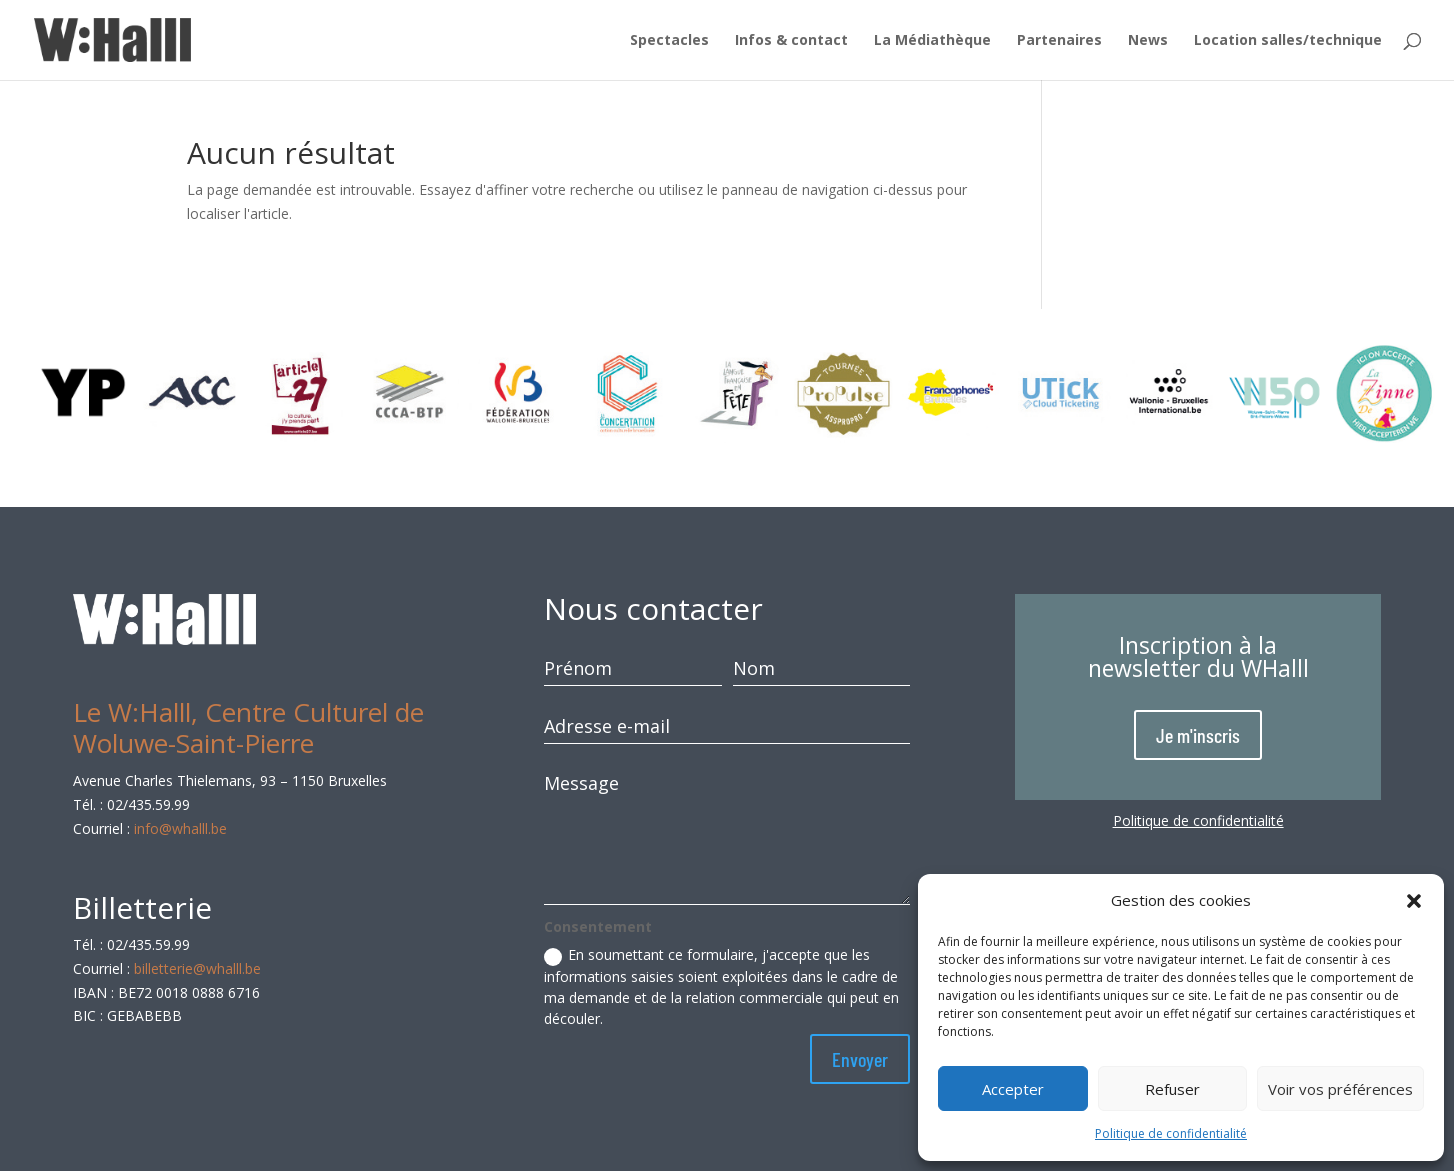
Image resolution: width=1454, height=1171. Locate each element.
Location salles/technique (1288, 41)
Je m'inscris (1198, 735)
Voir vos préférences (1340, 1089)
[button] (1414, 901)
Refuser (1172, 1089)
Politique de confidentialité (1171, 1133)
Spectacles (669, 41)
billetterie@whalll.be (197, 968)
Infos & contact (791, 41)
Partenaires (1059, 41)
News (1148, 41)
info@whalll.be (180, 828)
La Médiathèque (932, 41)
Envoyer (860, 1059)
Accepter (1013, 1089)
